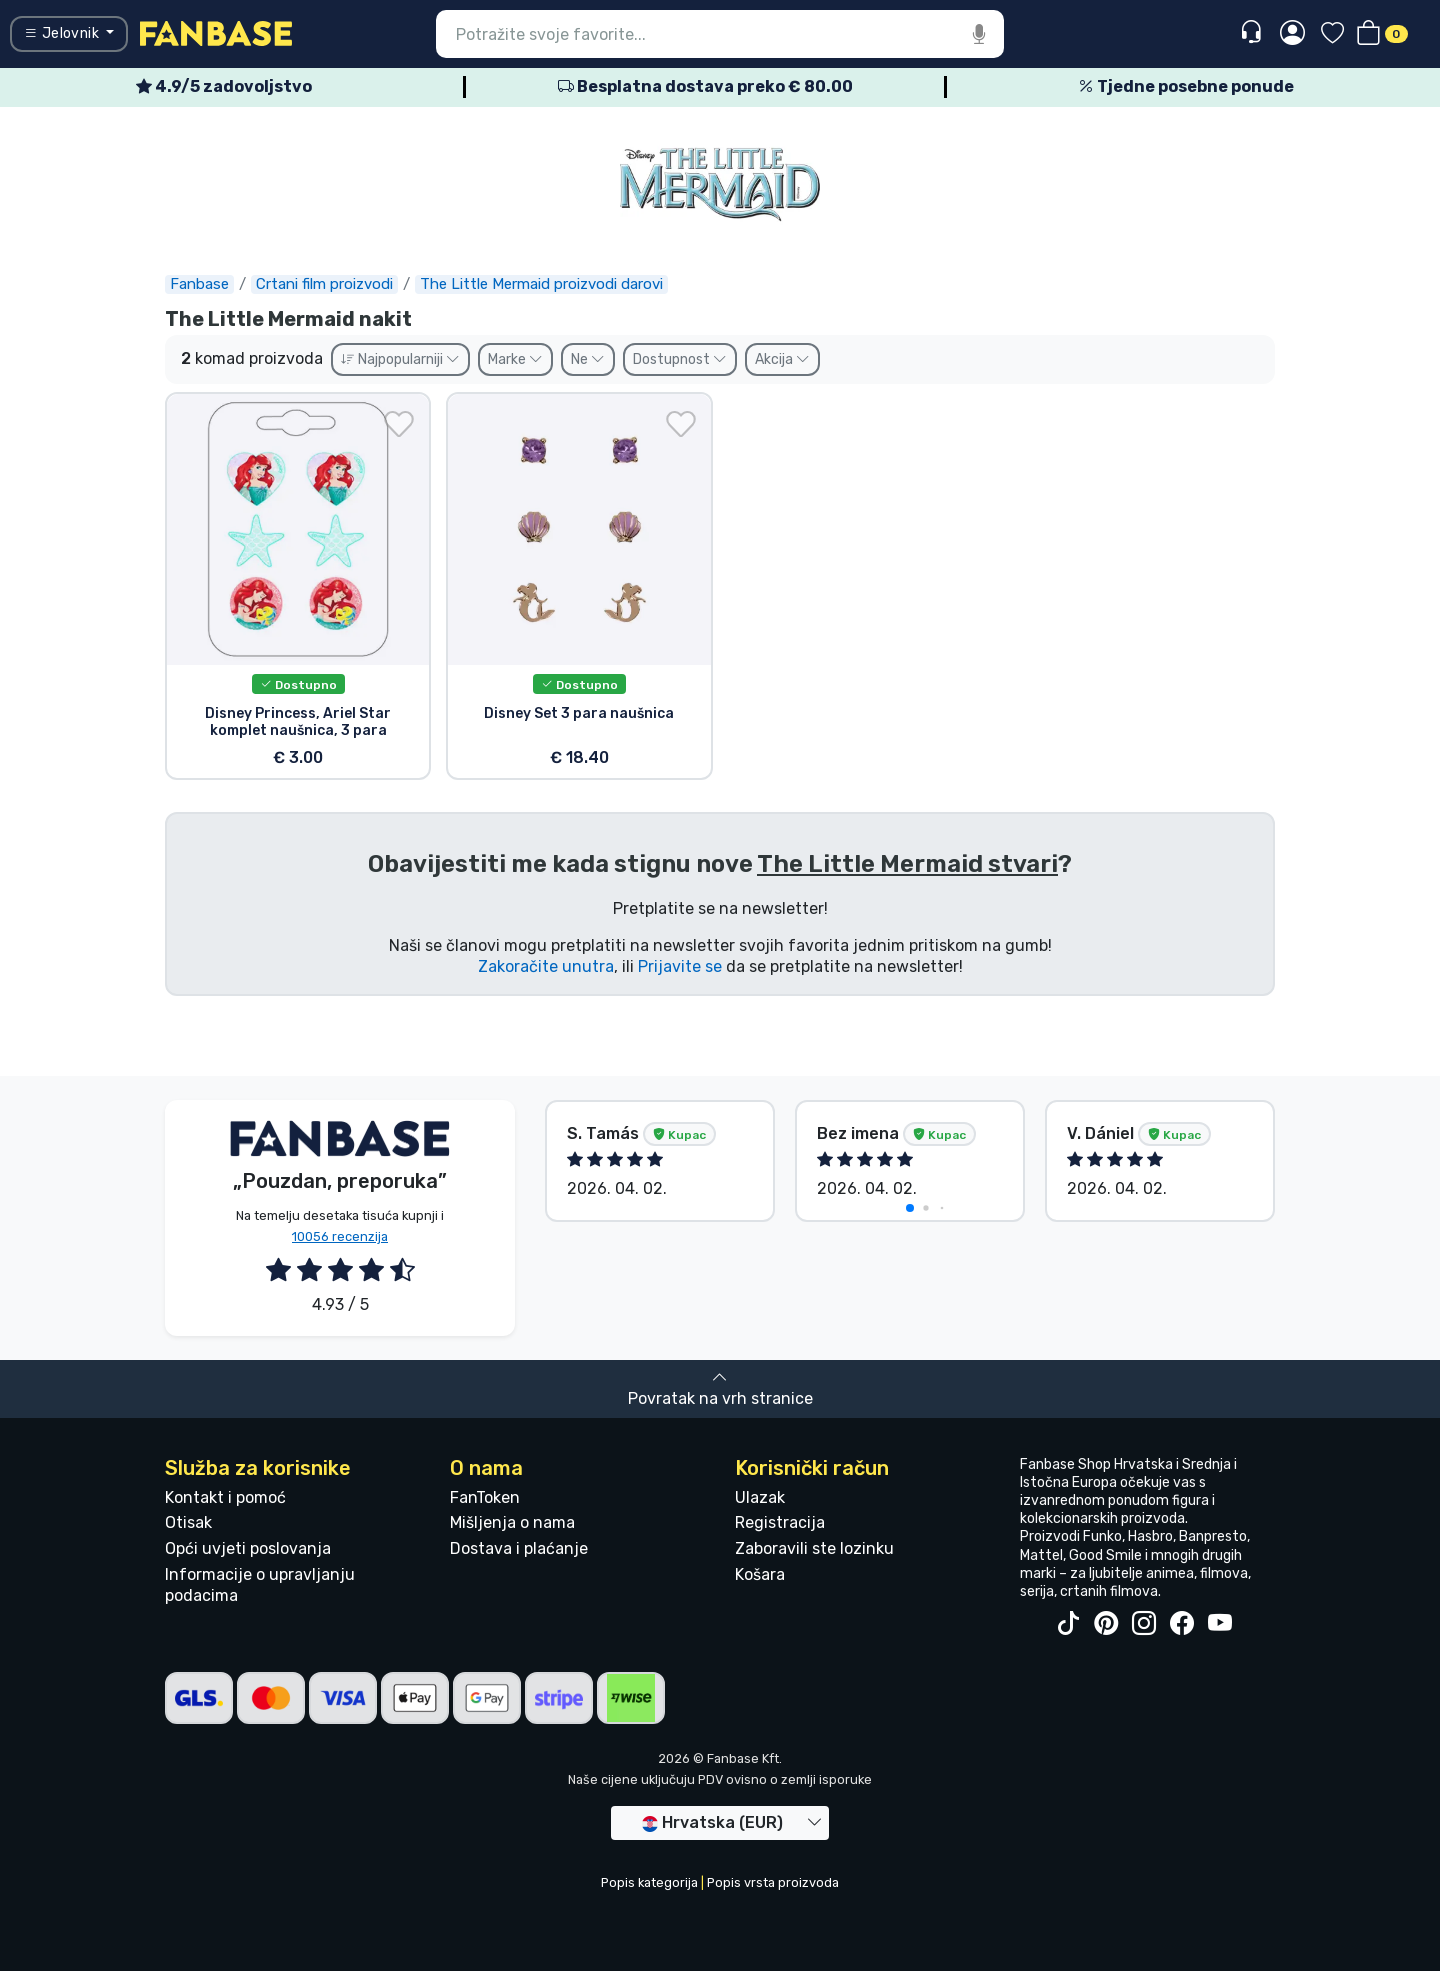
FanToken (485, 1497)
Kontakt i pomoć (225, 1497)
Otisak (188, 1522)
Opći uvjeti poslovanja (248, 1548)
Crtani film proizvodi (324, 284)
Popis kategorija (649, 1882)
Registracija (780, 1522)
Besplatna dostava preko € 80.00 (705, 86)
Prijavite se (680, 966)
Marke (515, 359)
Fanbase (199, 284)
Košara (760, 1574)
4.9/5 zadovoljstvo (224, 86)
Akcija (782, 359)
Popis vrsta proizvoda (773, 1882)
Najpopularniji (400, 359)
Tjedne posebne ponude (1186, 86)
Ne (588, 359)
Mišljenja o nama (512, 1522)
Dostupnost (680, 359)
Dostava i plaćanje (519, 1548)
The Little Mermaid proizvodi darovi (541, 284)
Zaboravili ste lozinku (814, 1548)
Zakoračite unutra (546, 966)
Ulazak (760, 1497)
